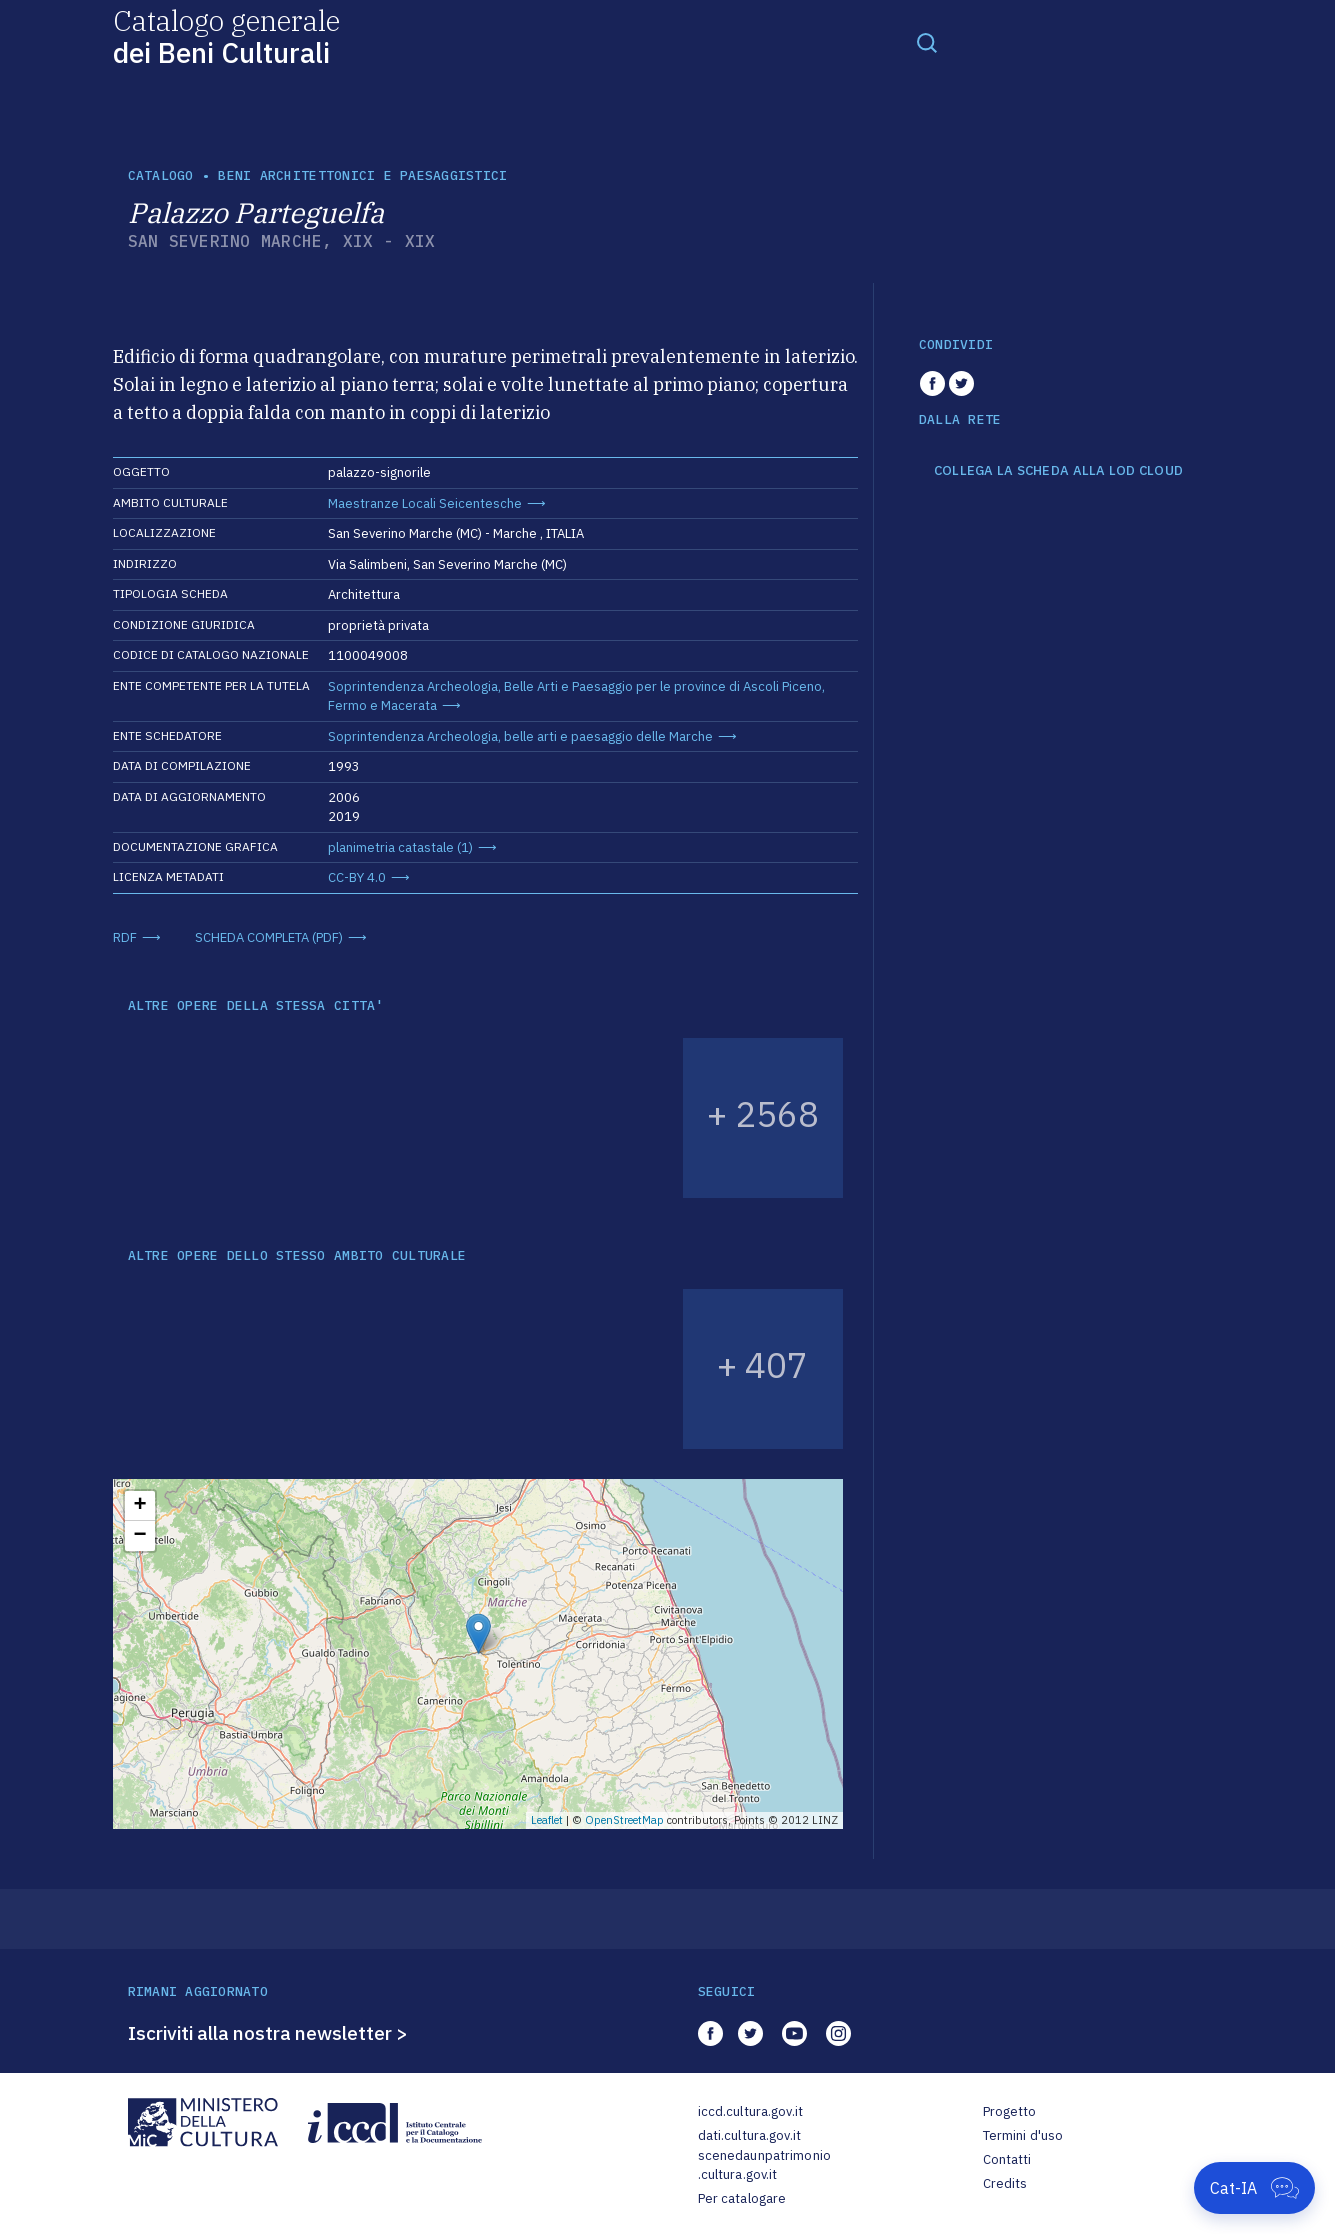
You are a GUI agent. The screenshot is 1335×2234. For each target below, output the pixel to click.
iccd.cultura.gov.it (750, 2111)
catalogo (161, 175)
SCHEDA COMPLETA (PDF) (269, 937)
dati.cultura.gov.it (749, 2135)
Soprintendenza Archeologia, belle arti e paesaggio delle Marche (520, 736)
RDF (125, 937)
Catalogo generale (226, 35)
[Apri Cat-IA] (1254, 2188)
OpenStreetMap (624, 1820)
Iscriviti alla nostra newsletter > (268, 2033)
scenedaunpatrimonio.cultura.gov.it (764, 2165)
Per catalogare (742, 2198)
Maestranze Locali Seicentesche (425, 503)
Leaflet (547, 1820)
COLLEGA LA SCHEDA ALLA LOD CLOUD (1058, 471)
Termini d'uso (1023, 2135)
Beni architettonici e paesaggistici (362, 175)
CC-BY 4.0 (357, 877)
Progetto (1010, 2111)
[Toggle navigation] (927, 42)
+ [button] (139, 1506)
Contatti (1007, 2159)
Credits (1005, 2183)
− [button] (139, 1536)
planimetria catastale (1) (400, 847)
